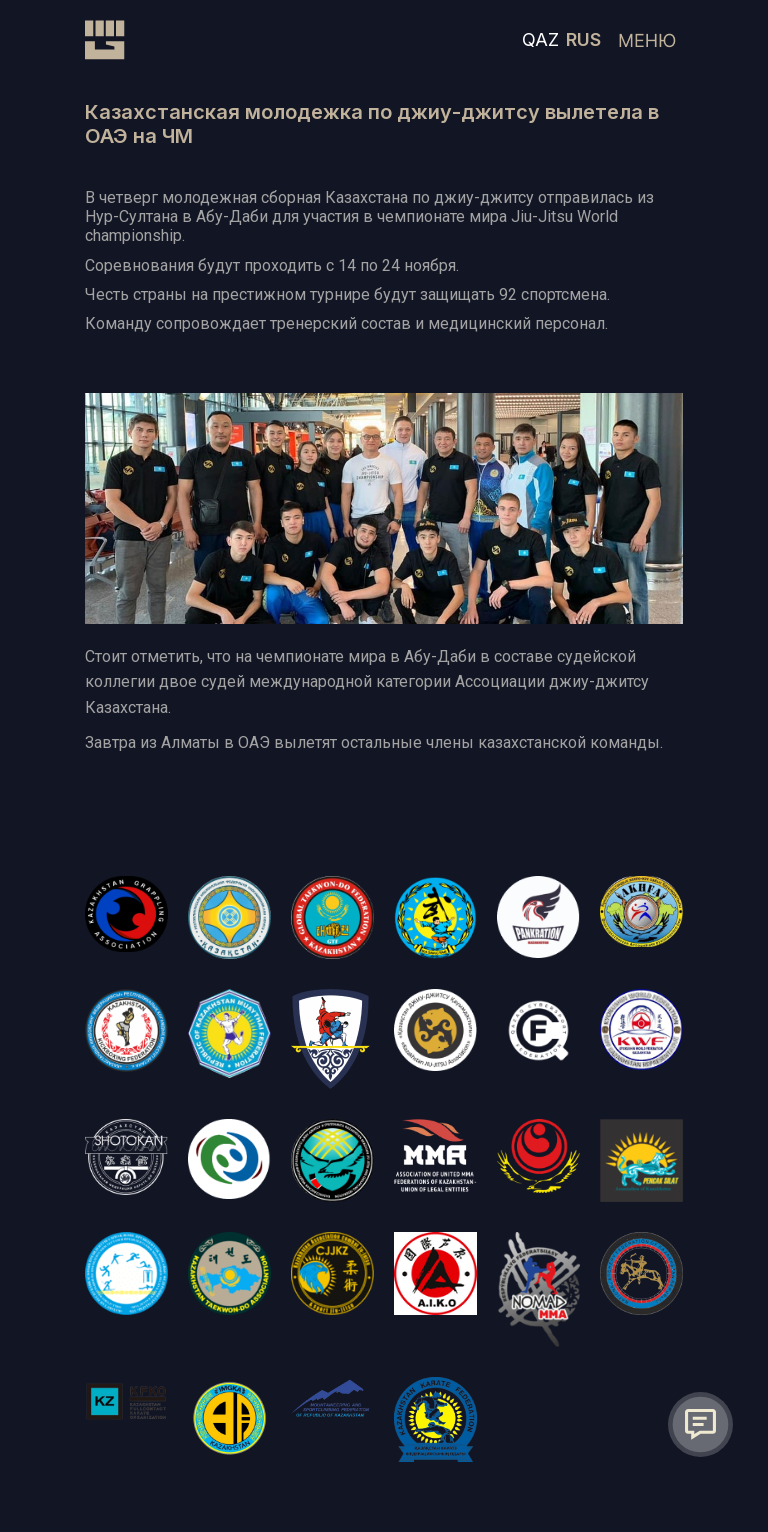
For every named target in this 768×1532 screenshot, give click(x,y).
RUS (583, 39)
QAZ (540, 39)
